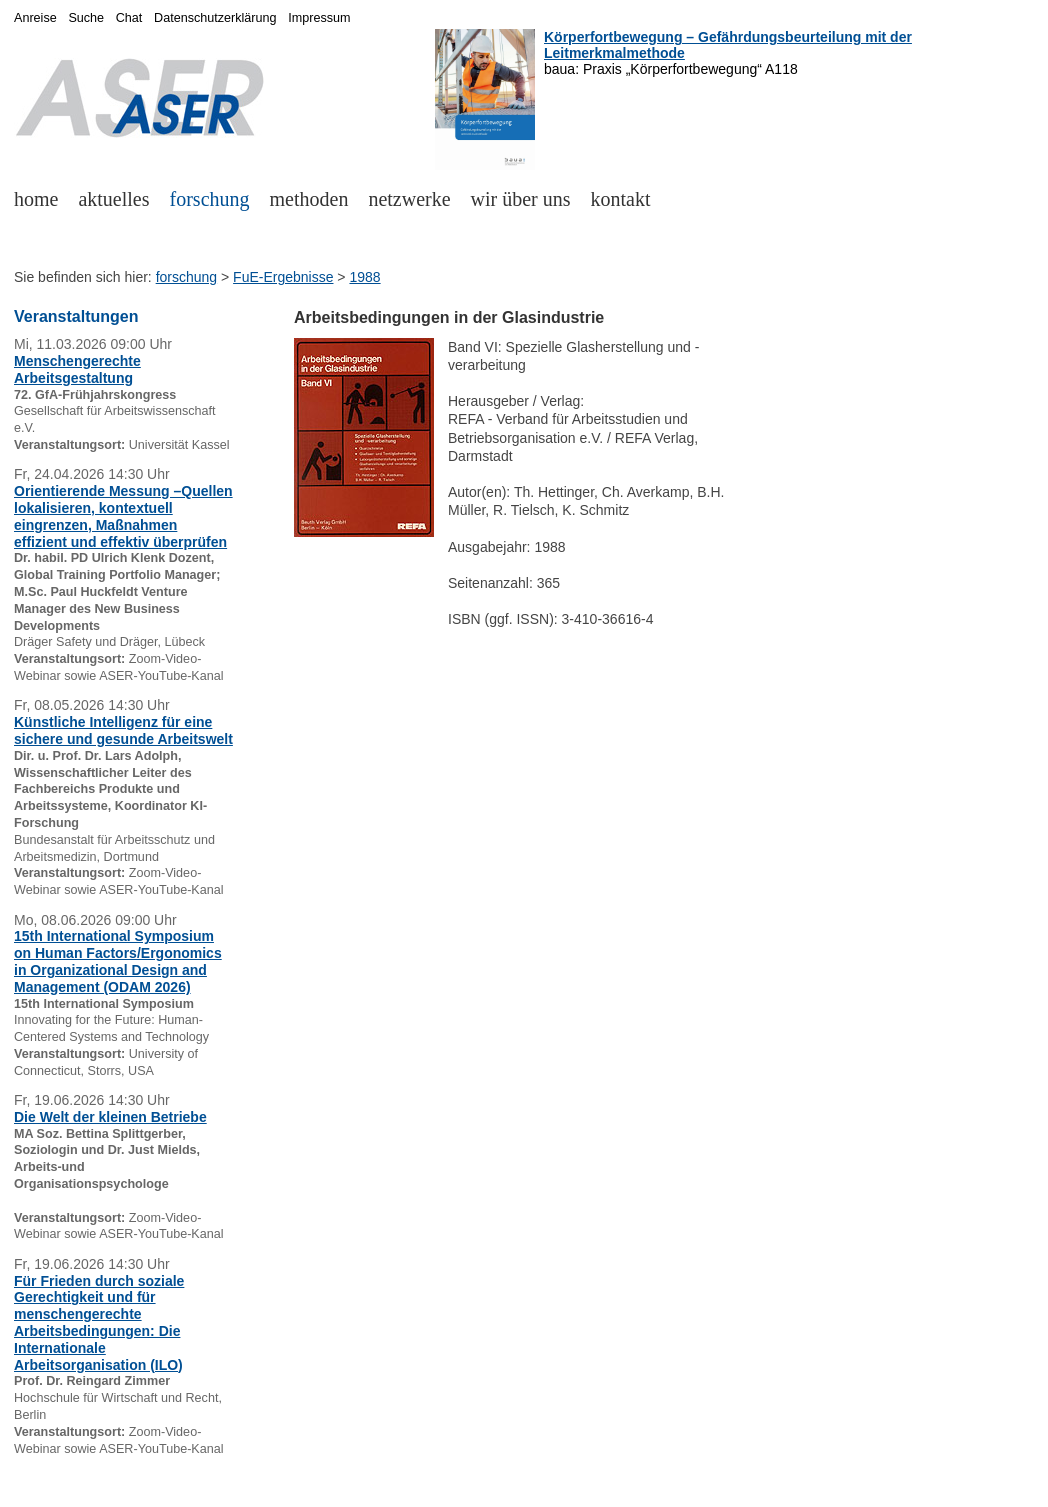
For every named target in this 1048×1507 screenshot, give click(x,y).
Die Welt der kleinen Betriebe (110, 1117)
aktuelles (113, 199)
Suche (86, 18)
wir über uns (521, 199)
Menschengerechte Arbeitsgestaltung (77, 369)
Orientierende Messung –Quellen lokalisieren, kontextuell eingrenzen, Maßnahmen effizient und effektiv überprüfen (123, 516)
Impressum (319, 18)
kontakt (621, 199)
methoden (309, 199)
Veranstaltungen (76, 316)
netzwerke (409, 199)
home (36, 199)
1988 (364, 277)
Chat (129, 18)
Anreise (35, 18)
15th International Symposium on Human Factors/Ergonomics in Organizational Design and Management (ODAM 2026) (118, 961)
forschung (210, 199)
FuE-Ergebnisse (283, 277)
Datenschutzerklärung (215, 18)
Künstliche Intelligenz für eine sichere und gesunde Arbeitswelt (123, 730)
